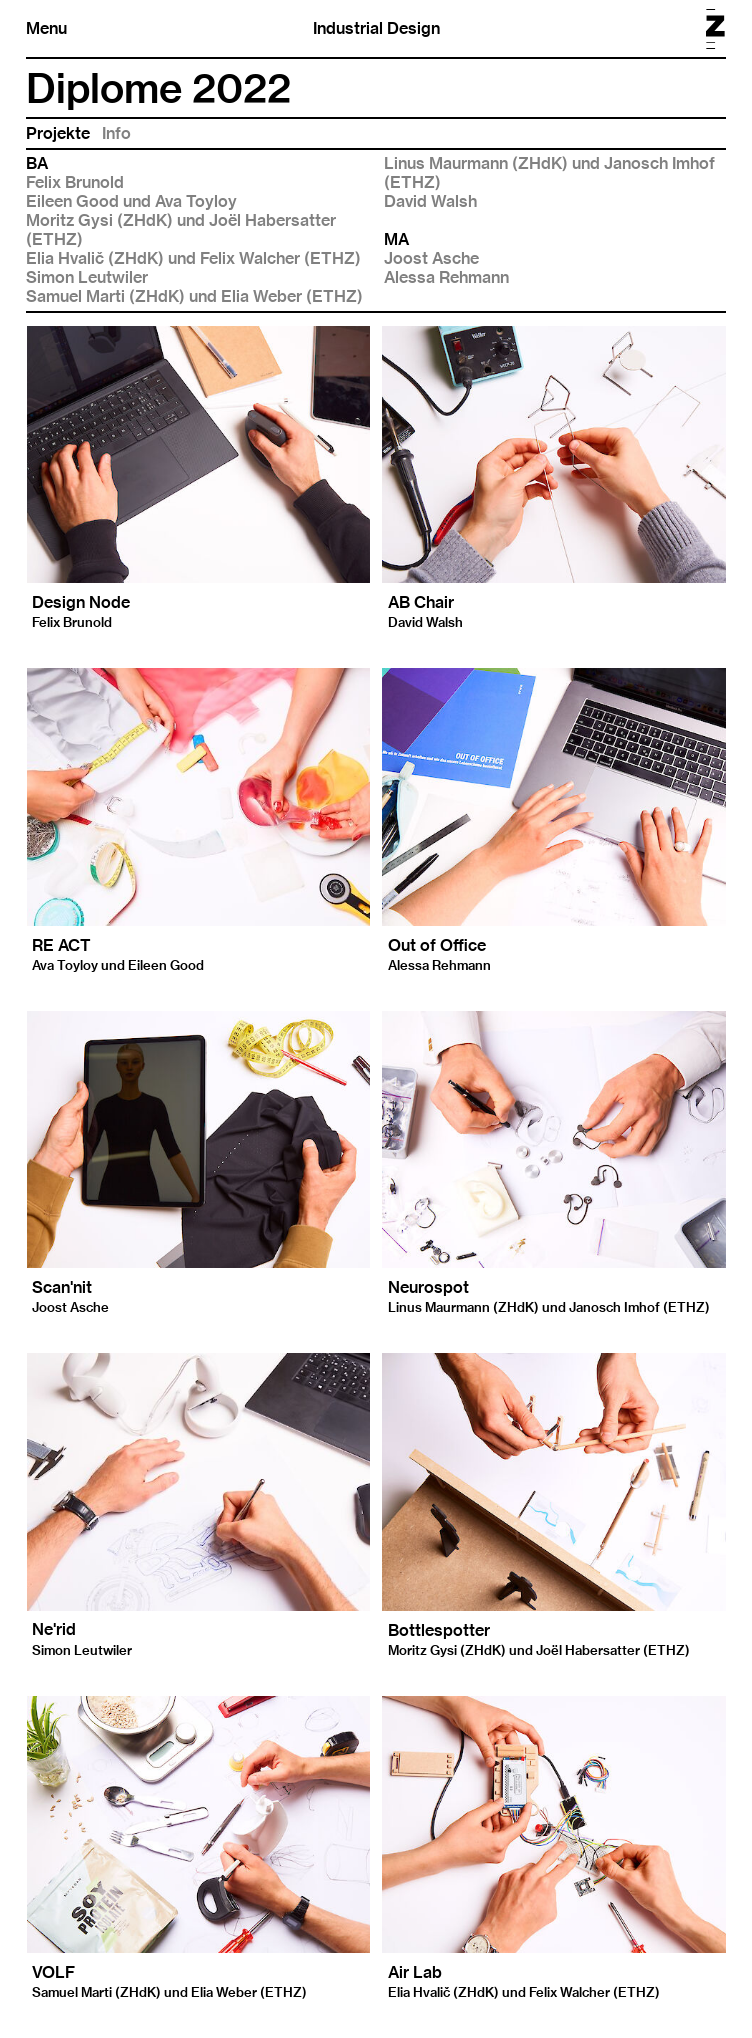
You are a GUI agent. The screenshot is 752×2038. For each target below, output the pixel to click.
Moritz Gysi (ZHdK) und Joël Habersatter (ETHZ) (181, 230)
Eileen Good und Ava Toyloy (131, 201)
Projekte (58, 133)
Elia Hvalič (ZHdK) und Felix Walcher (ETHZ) (193, 258)
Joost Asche (431, 258)
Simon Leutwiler (87, 277)
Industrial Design (376, 28)
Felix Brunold (75, 182)
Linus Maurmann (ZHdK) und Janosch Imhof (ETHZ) (549, 173)
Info (116, 133)
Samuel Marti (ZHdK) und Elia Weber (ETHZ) (194, 296)
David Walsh (430, 201)
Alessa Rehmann (446, 277)
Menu (46, 28)
